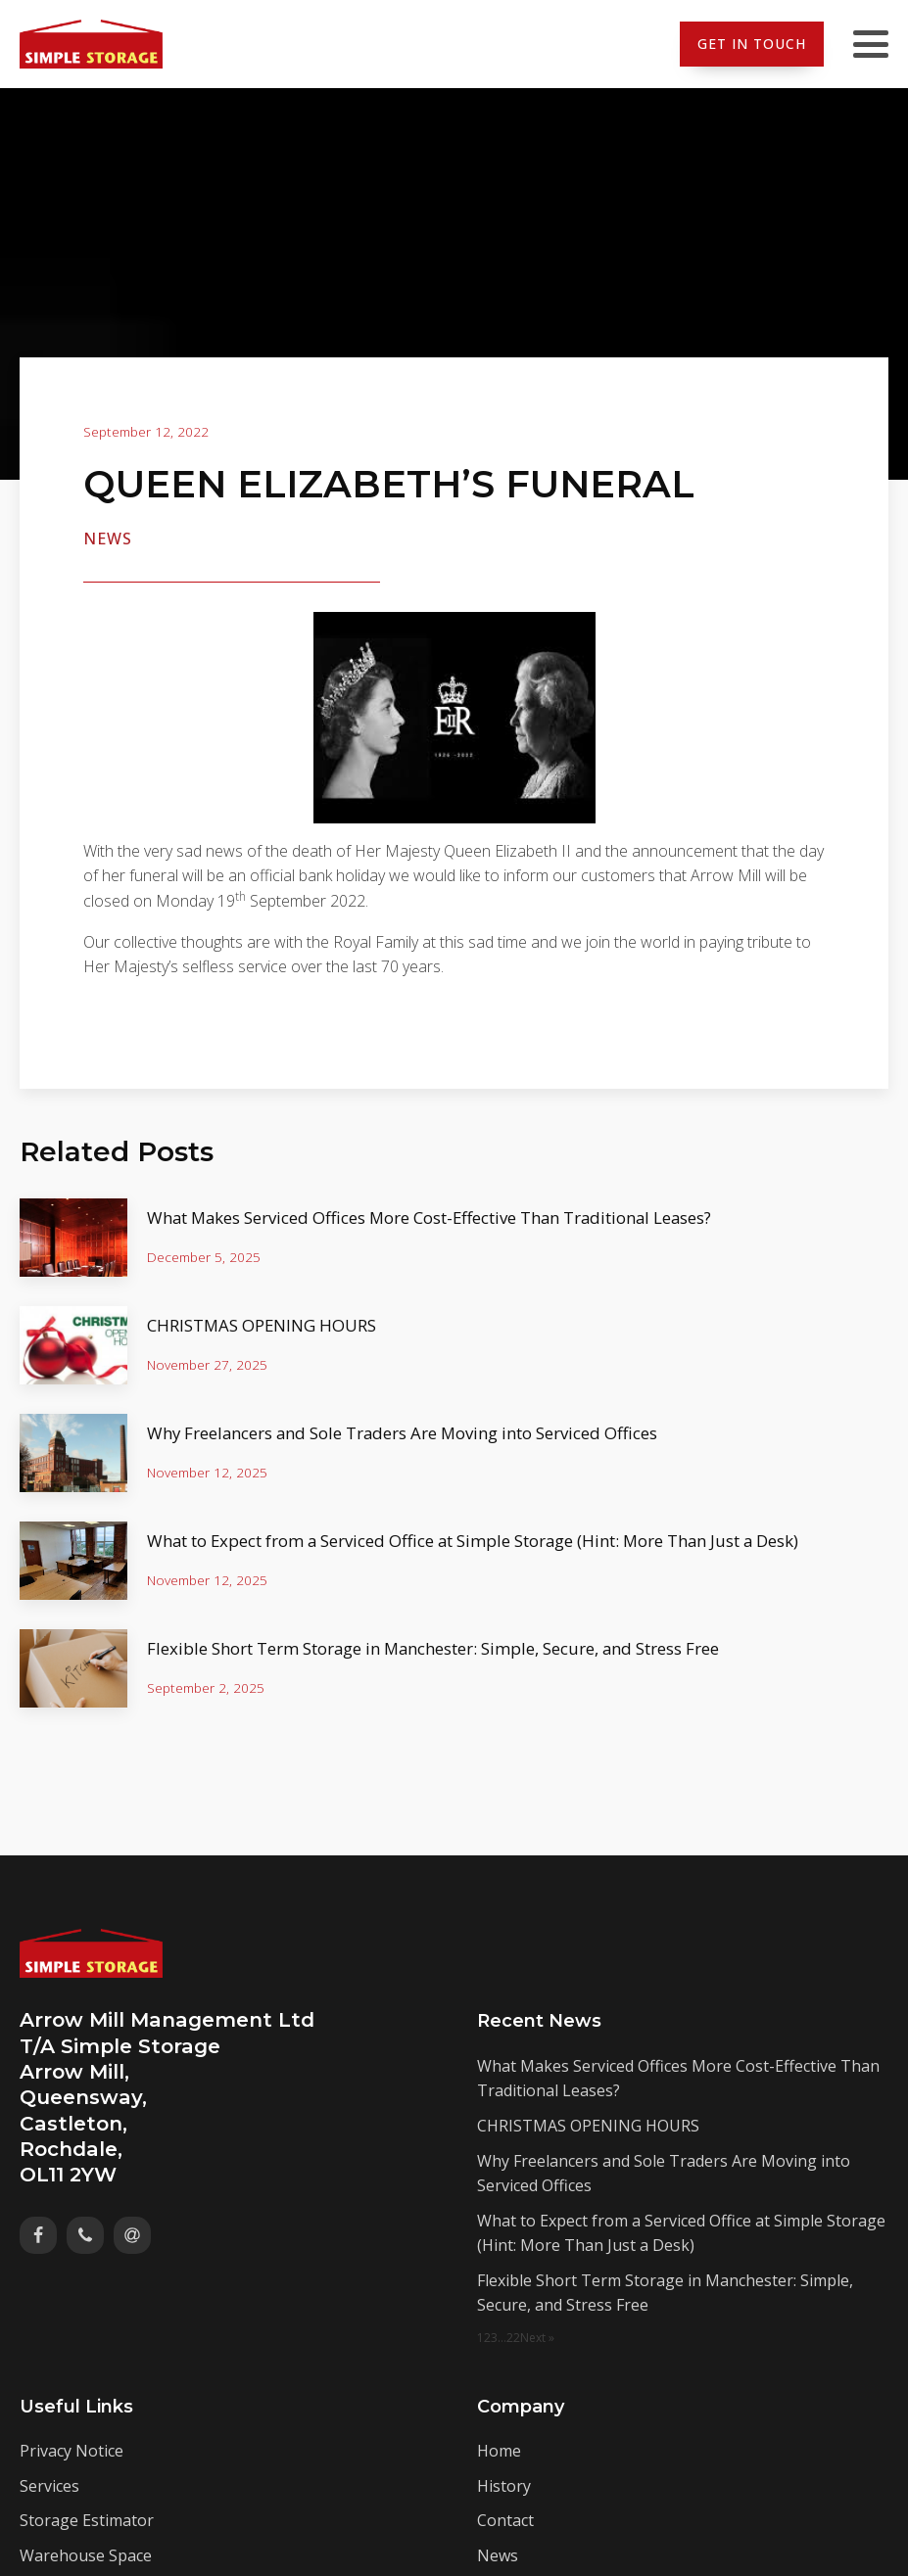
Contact (505, 2520)
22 (513, 2337)
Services (49, 2486)
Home (499, 2450)
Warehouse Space (86, 2555)
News (107, 538)
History (504, 2486)
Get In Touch (751, 43)
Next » (537, 2337)
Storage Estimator (87, 2520)
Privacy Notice (71, 2450)
